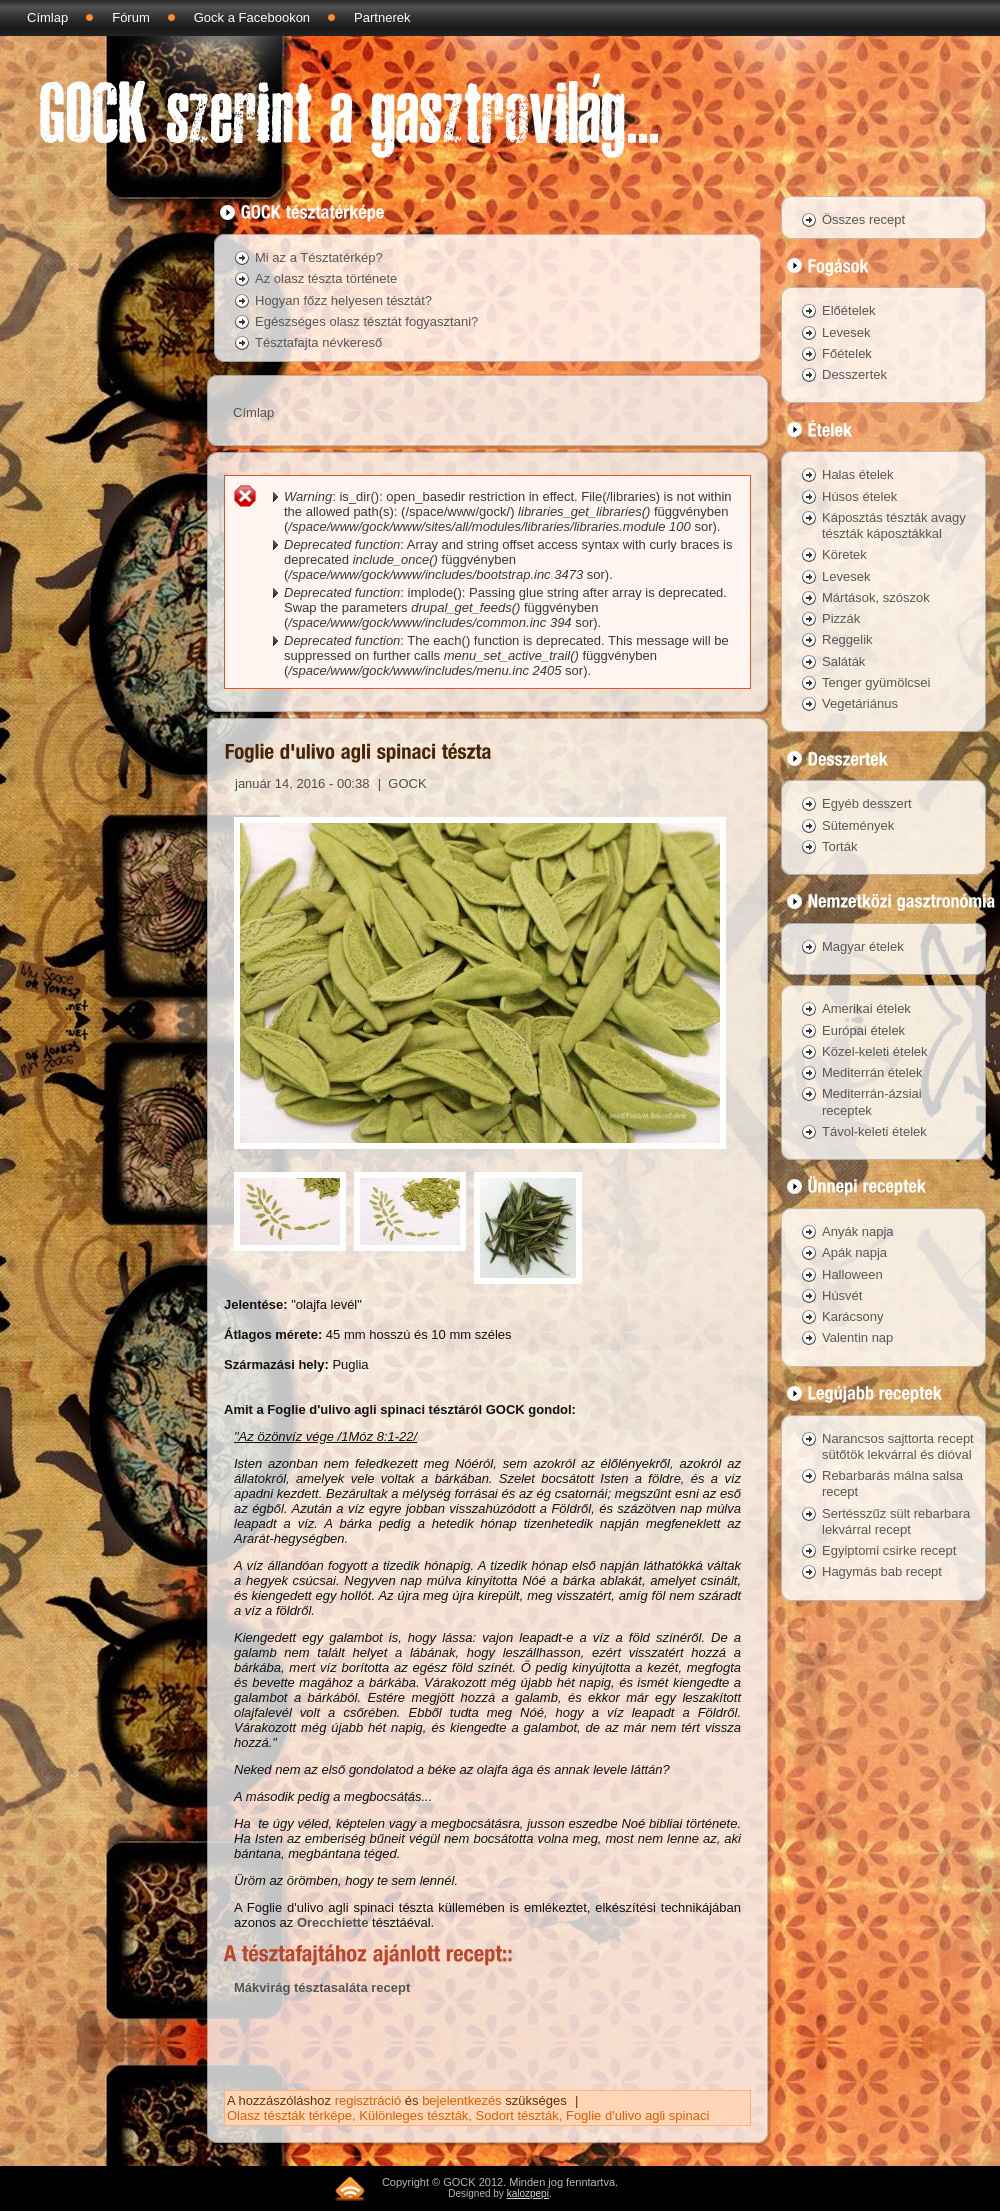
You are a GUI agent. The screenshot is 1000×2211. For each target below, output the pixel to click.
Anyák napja (858, 1231)
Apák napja (854, 1252)
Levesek (846, 332)
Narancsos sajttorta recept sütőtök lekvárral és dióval (898, 1446)
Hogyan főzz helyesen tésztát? (343, 300)
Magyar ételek (863, 946)
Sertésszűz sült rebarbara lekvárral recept (896, 1521)
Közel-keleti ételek (875, 1051)
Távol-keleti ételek (874, 1131)
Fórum (131, 17)
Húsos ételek (859, 496)
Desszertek (854, 374)
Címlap (47, 17)
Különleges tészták (413, 2115)
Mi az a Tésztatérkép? (319, 257)
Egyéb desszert (867, 803)
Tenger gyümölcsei (876, 682)
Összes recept (863, 219)
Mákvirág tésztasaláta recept (322, 1987)
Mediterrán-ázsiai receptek (872, 1101)
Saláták (843, 661)
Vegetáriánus (860, 703)
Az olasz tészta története (326, 278)
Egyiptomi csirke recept (889, 1550)
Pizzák (841, 618)
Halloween (852, 1274)
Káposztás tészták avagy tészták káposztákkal (894, 525)
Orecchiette (333, 1922)
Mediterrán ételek (872, 1072)
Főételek (847, 353)
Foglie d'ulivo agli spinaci (637, 2115)
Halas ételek (858, 474)
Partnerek (382, 17)
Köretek (844, 554)
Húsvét (842, 1295)
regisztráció (368, 2100)
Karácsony (852, 1316)
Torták (839, 846)
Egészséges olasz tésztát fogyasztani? (366, 321)
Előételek (848, 310)
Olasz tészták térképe (289, 2115)
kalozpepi (528, 2193)
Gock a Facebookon (252, 17)
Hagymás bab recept (882, 1571)
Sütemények (858, 825)
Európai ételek (863, 1030)
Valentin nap (857, 1337)
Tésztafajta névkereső (318, 342)
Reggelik (847, 639)
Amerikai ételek (866, 1008)
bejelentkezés (462, 2100)
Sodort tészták (517, 2115)
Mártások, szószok (876, 597)
